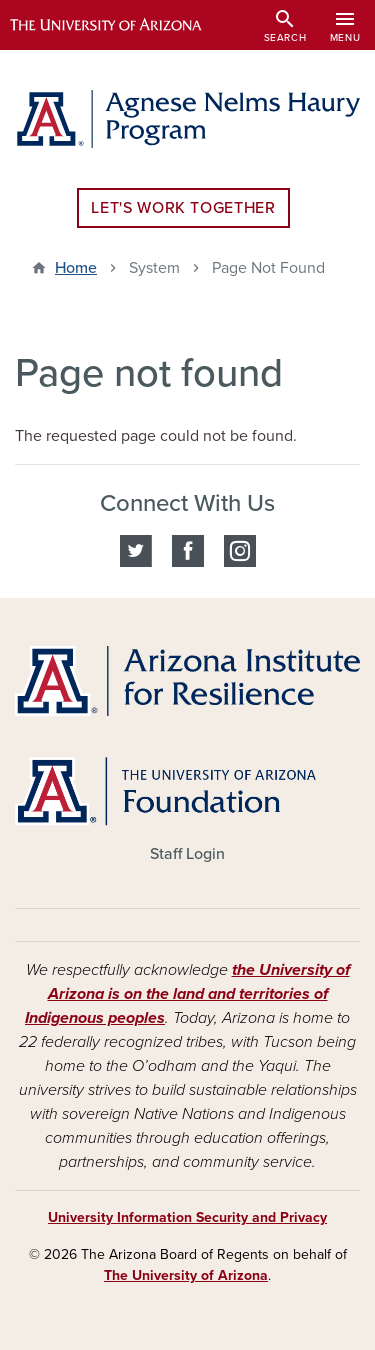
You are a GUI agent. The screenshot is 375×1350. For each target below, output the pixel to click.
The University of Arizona (186, 1275)
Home (76, 268)
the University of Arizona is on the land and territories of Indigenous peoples (187, 994)
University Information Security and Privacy (187, 1217)
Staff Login (187, 854)
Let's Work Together (183, 208)
